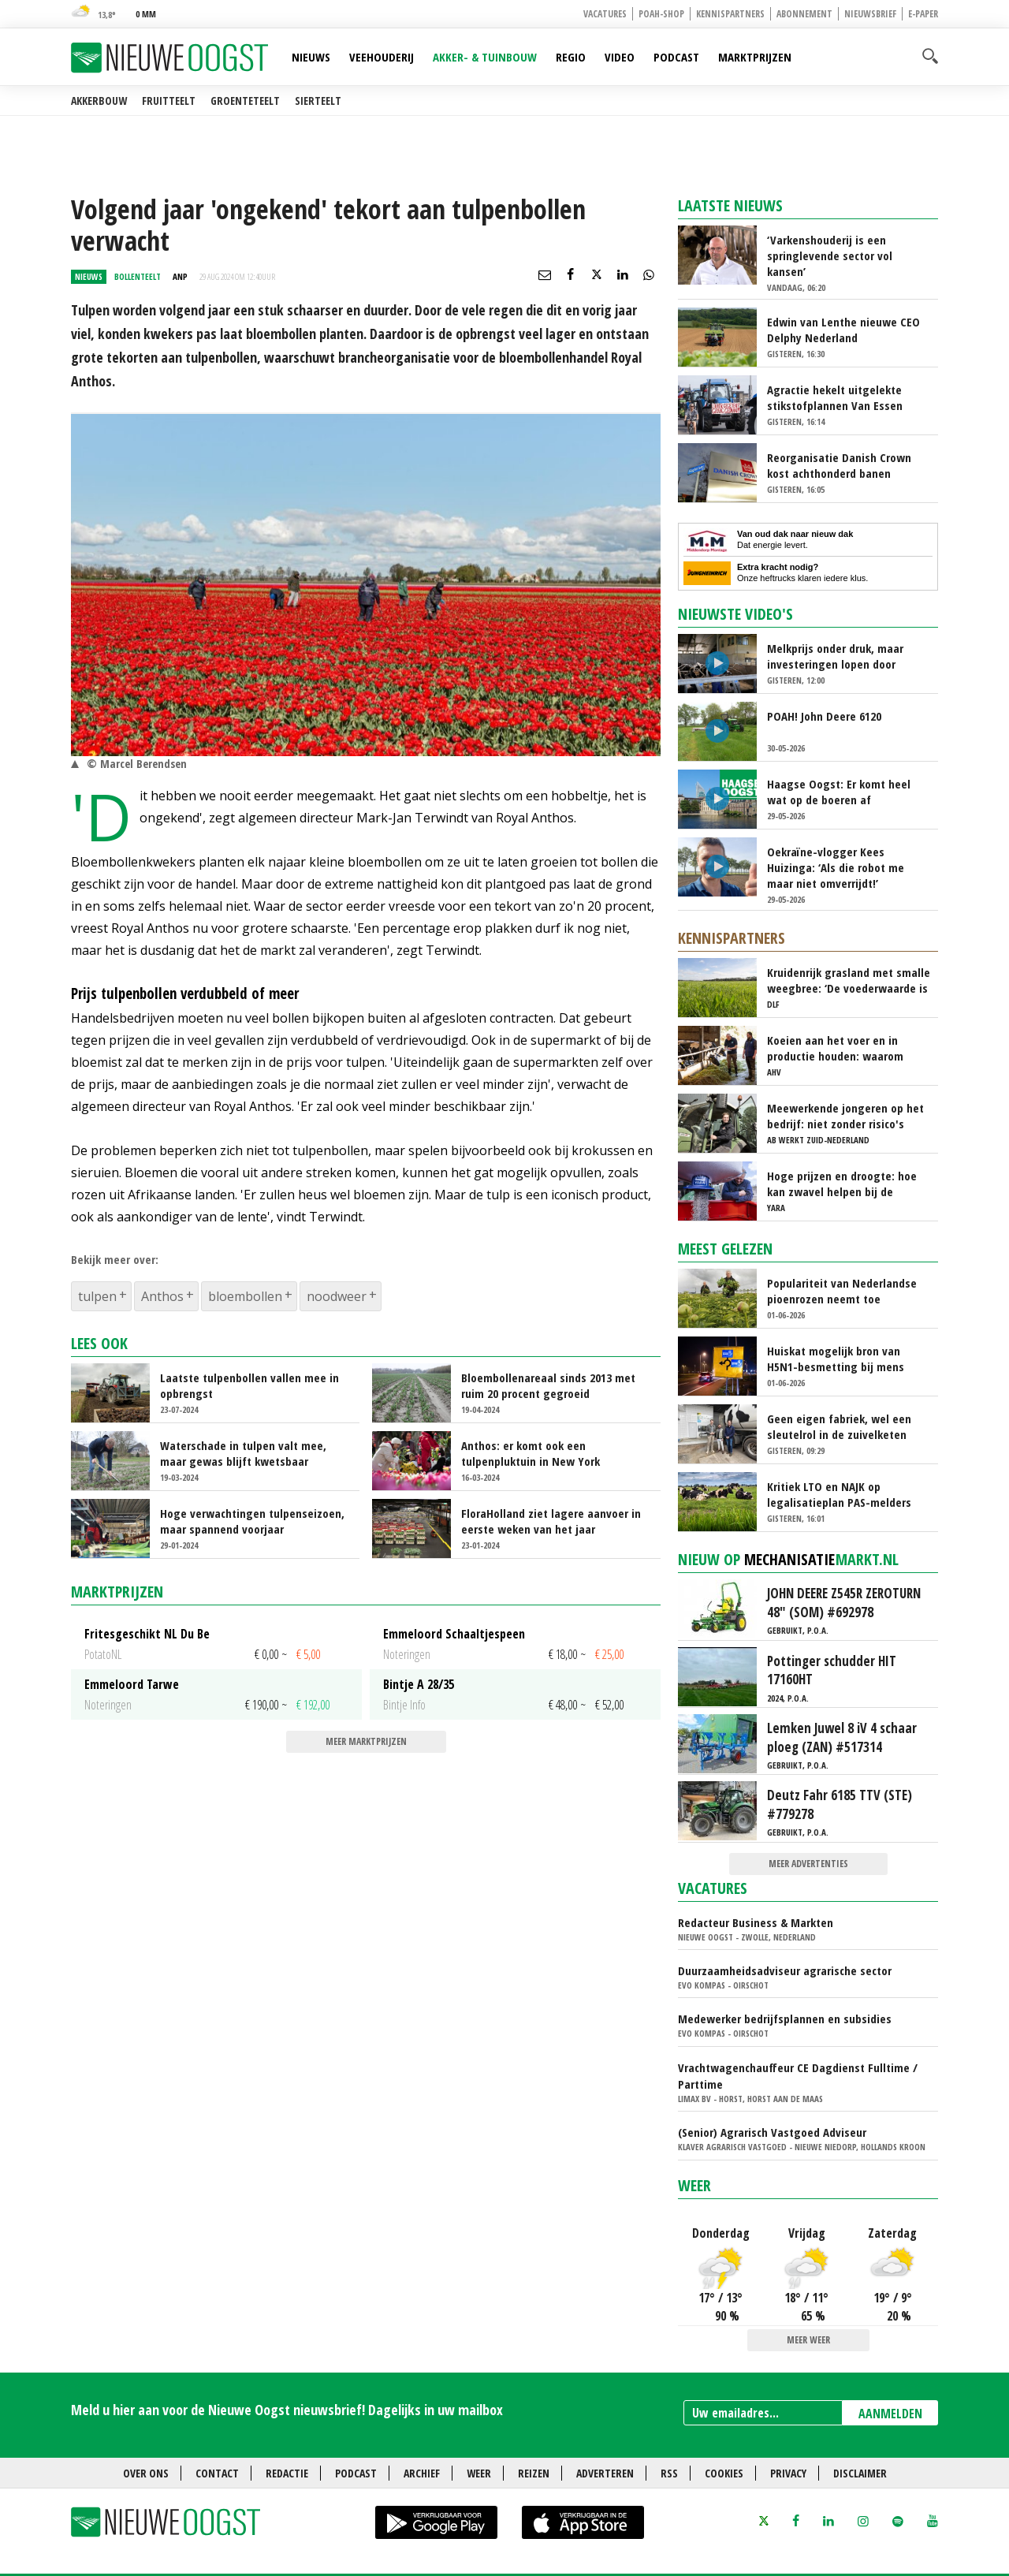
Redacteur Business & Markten (755, 1922)
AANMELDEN (890, 2413)
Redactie (287, 2473)
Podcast (676, 57)
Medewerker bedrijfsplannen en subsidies (785, 2018)
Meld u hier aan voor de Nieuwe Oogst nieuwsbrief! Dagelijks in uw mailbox (287, 2409)
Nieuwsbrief (870, 14)
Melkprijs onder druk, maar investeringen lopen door (835, 656)
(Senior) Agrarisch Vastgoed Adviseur (772, 2132)
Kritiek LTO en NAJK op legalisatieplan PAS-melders (839, 1494)
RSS (669, 2473)
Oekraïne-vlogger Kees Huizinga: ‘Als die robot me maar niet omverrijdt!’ (835, 867)
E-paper (923, 14)
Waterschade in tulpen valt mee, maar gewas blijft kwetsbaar (243, 1453)
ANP (180, 276)
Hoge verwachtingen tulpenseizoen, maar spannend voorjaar (252, 1521)
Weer (694, 2185)
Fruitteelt (168, 100)
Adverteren (605, 2473)
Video (620, 57)
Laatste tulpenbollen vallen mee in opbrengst (249, 1385)
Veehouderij (381, 57)
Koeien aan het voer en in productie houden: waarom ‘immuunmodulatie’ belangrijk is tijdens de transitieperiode (843, 1048)
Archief (422, 2473)
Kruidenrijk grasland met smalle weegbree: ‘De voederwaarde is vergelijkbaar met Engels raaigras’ (848, 980)
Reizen (533, 2473)
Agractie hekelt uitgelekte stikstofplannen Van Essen (835, 397)
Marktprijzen (754, 57)
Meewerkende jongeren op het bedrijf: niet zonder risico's (845, 1115)
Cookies (724, 2473)
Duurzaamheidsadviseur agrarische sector (785, 1970)
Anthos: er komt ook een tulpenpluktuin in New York (530, 1453)
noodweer (337, 1296)
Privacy (788, 2473)
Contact (217, 2473)
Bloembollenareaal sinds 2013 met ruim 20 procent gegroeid (548, 1385)
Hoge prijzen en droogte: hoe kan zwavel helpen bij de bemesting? (842, 1183)
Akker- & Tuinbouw (485, 57)
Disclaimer (860, 2473)
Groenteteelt (245, 100)
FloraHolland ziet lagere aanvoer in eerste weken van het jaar (551, 1521)
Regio (571, 57)
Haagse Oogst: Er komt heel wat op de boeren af (838, 791)
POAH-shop (661, 14)
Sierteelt (318, 100)
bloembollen (245, 1296)
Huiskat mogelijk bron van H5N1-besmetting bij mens (835, 1358)
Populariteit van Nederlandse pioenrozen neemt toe (842, 1291)
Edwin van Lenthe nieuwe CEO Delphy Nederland (843, 329)
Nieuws (311, 57)
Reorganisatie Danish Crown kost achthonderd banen (839, 465)
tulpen (97, 1296)
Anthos (162, 1296)
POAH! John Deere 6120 (824, 716)
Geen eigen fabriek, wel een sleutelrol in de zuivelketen (839, 1426)
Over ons (146, 2473)
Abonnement (804, 14)
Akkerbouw (99, 100)
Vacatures (605, 14)
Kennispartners (730, 14)
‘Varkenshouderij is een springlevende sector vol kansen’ (829, 255)
